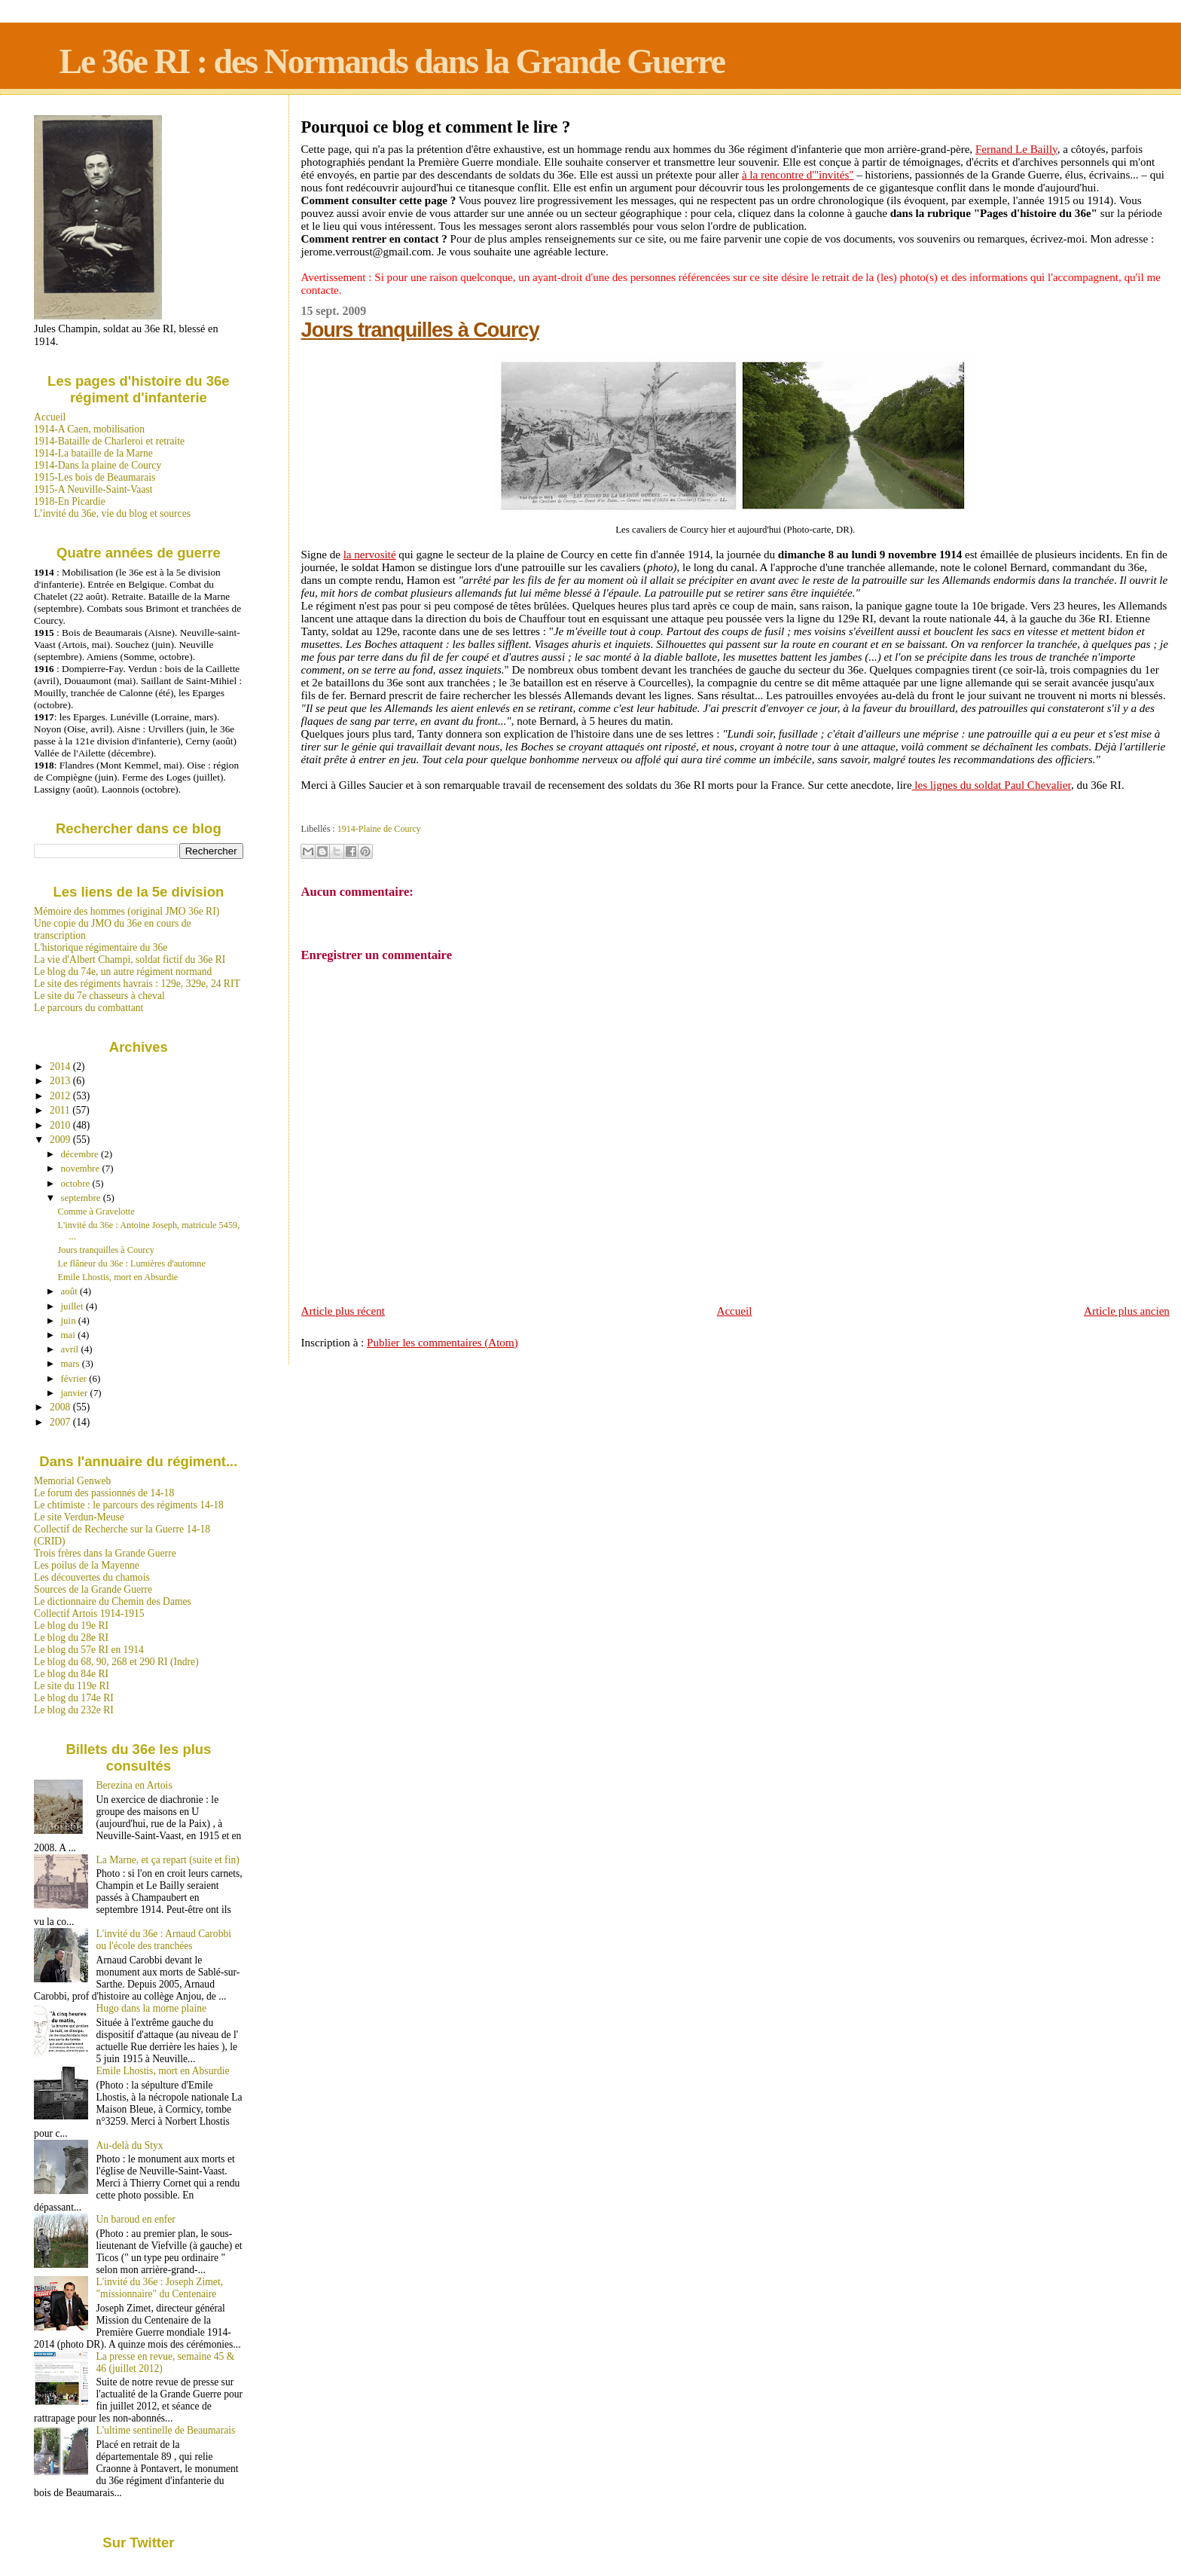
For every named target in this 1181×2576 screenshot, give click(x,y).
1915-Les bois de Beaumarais (94, 477)
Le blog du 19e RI (71, 1625)
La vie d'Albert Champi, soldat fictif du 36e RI (129, 959)
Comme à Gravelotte (96, 1211)
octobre (77, 1183)
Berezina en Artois (134, 1785)
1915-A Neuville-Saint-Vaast (93, 489)
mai (69, 1334)
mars (71, 1363)
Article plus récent (343, 1311)
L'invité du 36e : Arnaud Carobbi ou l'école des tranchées (164, 1939)
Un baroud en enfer (135, 2219)
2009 (61, 1139)
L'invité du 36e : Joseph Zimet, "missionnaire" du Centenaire (160, 2287)
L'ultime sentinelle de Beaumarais (166, 2430)
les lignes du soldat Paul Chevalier (991, 785)
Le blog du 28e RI (71, 1637)
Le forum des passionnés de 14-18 (104, 1493)
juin (69, 1320)
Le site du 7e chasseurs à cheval (99, 995)
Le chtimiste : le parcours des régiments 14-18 (129, 1505)
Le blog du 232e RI (74, 1710)
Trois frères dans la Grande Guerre (105, 1553)
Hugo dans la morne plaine (151, 2008)
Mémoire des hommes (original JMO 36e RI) (126, 911)
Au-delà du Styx (129, 2145)
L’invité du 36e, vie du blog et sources (112, 513)
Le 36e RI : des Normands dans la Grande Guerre (392, 61)
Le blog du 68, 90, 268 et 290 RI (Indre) (116, 1661)
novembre (81, 1168)
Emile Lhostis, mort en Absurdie (118, 1277)
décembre (81, 1154)
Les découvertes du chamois (92, 1577)
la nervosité (369, 555)
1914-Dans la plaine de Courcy (97, 465)
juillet (73, 1306)
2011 (61, 1110)
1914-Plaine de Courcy (379, 829)
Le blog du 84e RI (71, 1673)
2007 (61, 1422)
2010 (61, 1125)
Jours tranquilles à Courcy (420, 329)
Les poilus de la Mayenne (86, 1565)
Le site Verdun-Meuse (79, 1517)
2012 (61, 1096)
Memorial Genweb (72, 1481)
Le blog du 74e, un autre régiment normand (123, 971)
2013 (61, 1080)
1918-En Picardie (69, 501)
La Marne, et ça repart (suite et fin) (168, 1860)
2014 (61, 1066)
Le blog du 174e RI (74, 1698)
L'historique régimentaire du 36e (100, 947)
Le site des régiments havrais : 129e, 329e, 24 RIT (137, 983)
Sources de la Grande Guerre (93, 1589)
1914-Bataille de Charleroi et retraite (109, 441)
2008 (61, 1407)
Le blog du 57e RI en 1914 (89, 1649)
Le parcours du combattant (88, 1007)
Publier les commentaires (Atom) (442, 1343)
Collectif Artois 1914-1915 (89, 1613)
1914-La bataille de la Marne (93, 453)
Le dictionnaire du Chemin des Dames (112, 1601)
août (70, 1291)
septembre (82, 1197)
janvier (75, 1392)
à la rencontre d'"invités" (798, 175)
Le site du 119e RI (71, 1685)
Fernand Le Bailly (1016, 149)
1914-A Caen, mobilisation (89, 429)
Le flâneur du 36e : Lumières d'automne (132, 1263)
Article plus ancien (1127, 1311)
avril (71, 1349)
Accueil (734, 1311)
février (75, 1378)
